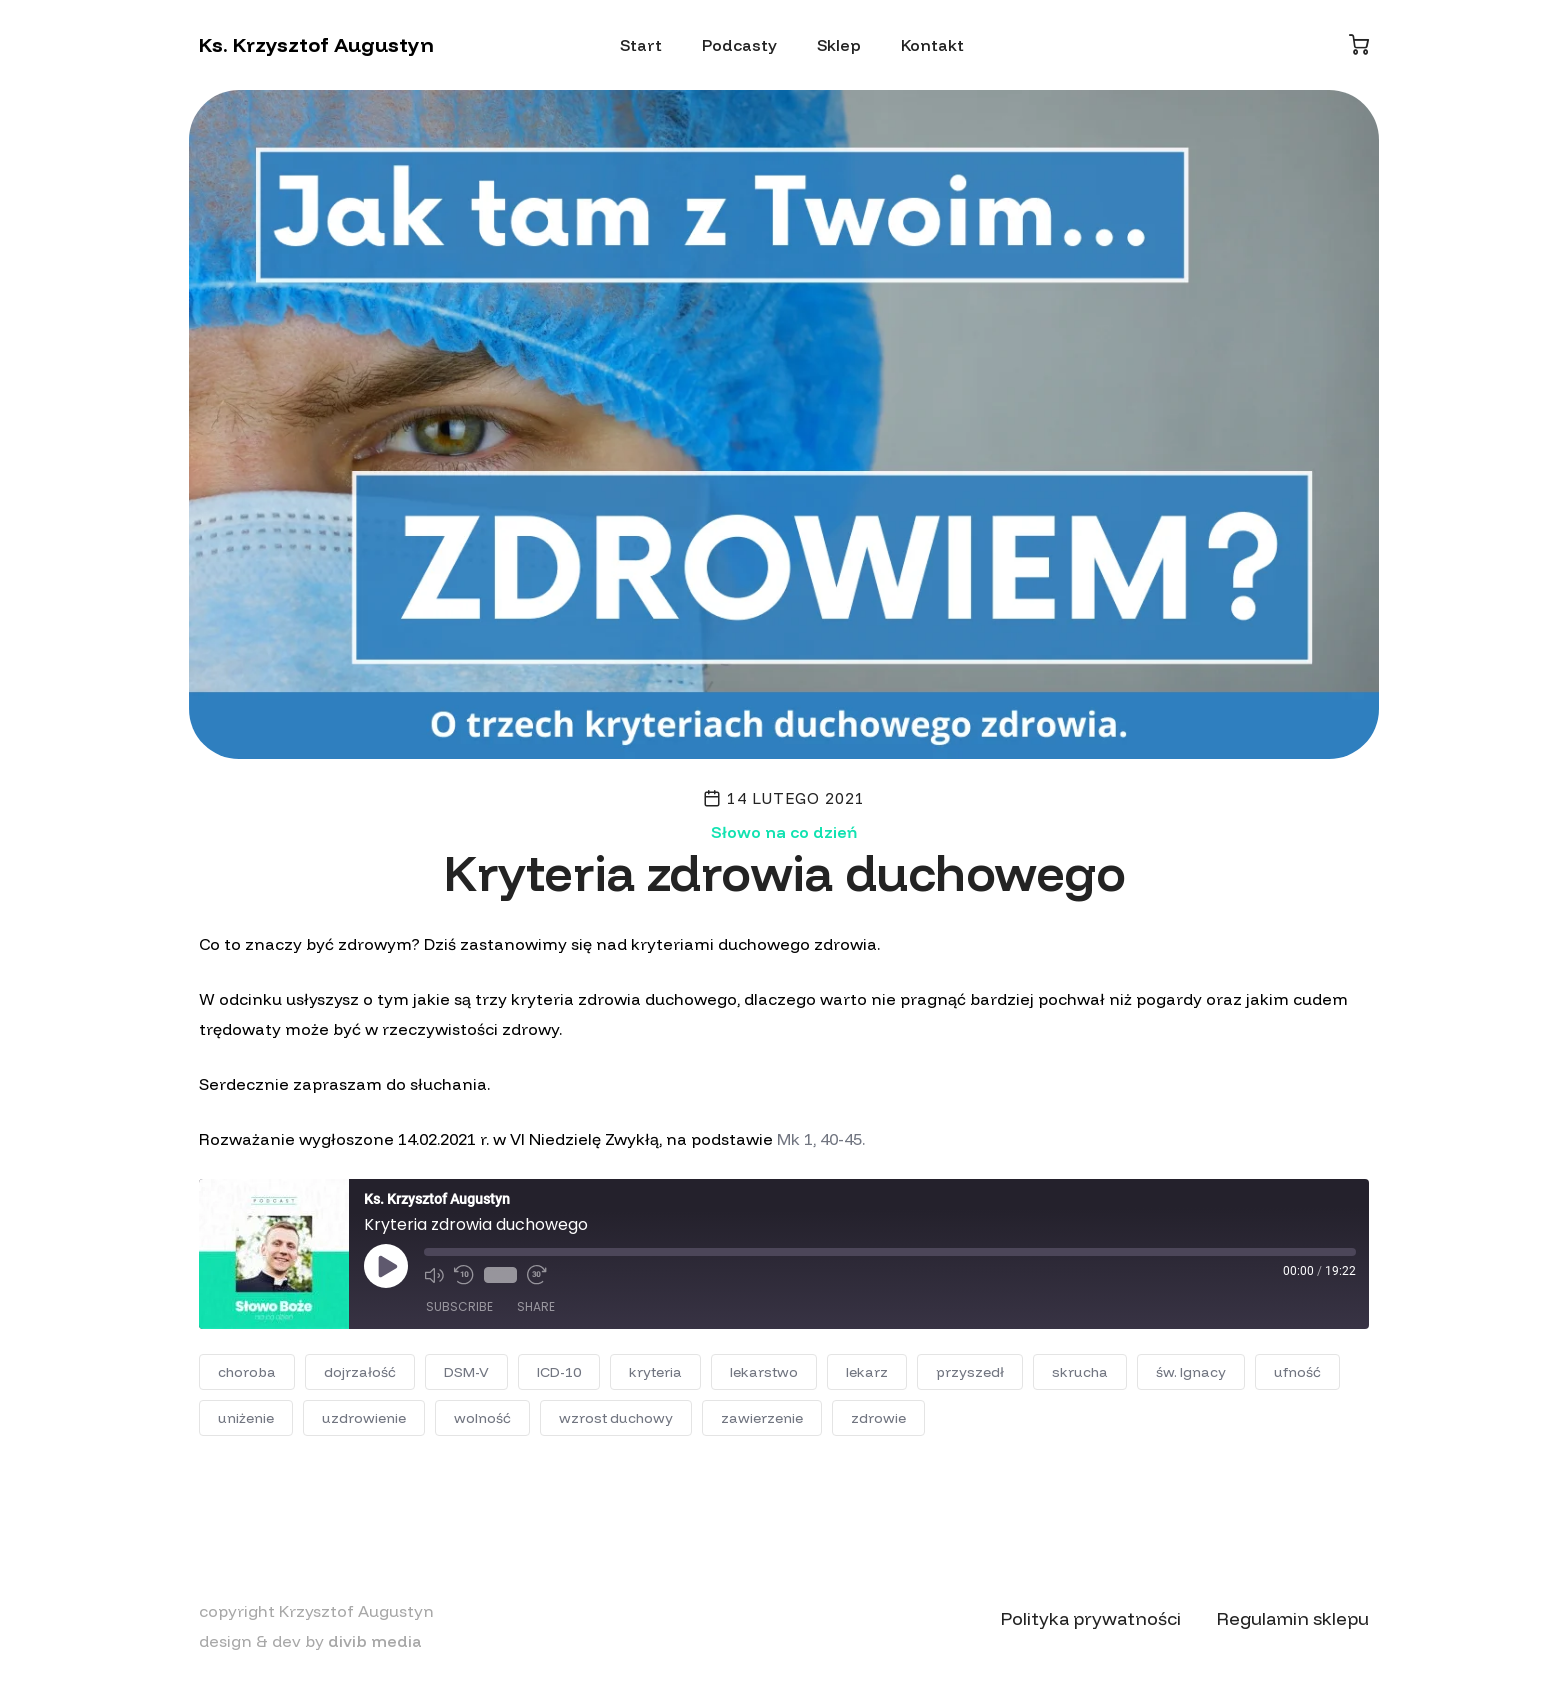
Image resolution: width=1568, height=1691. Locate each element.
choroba (247, 1372)
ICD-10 (559, 1372)
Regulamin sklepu (1293, 1618)
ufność (1297, 1372)
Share (536, 1306)
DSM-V (466, 1372)
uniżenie (246, 1418)
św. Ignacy (1191, 1372)
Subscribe (459, 1306)
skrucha (1080, 1372)
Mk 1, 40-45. (821, 1139)
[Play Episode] (386, 1266)
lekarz (867, 1372)
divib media (375, 1641)
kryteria (655, 1372)
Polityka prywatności (1091, 1618)
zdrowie (878, 1418)
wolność (482, 1418)
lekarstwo (764, 1372)
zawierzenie (762, 1418)
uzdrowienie (364, 1418)
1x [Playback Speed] (500, 1275)
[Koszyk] (1359, 44)
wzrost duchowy (616, 1418)
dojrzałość (360, 1372)
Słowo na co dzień (784, 832)
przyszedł (970, 1372)
